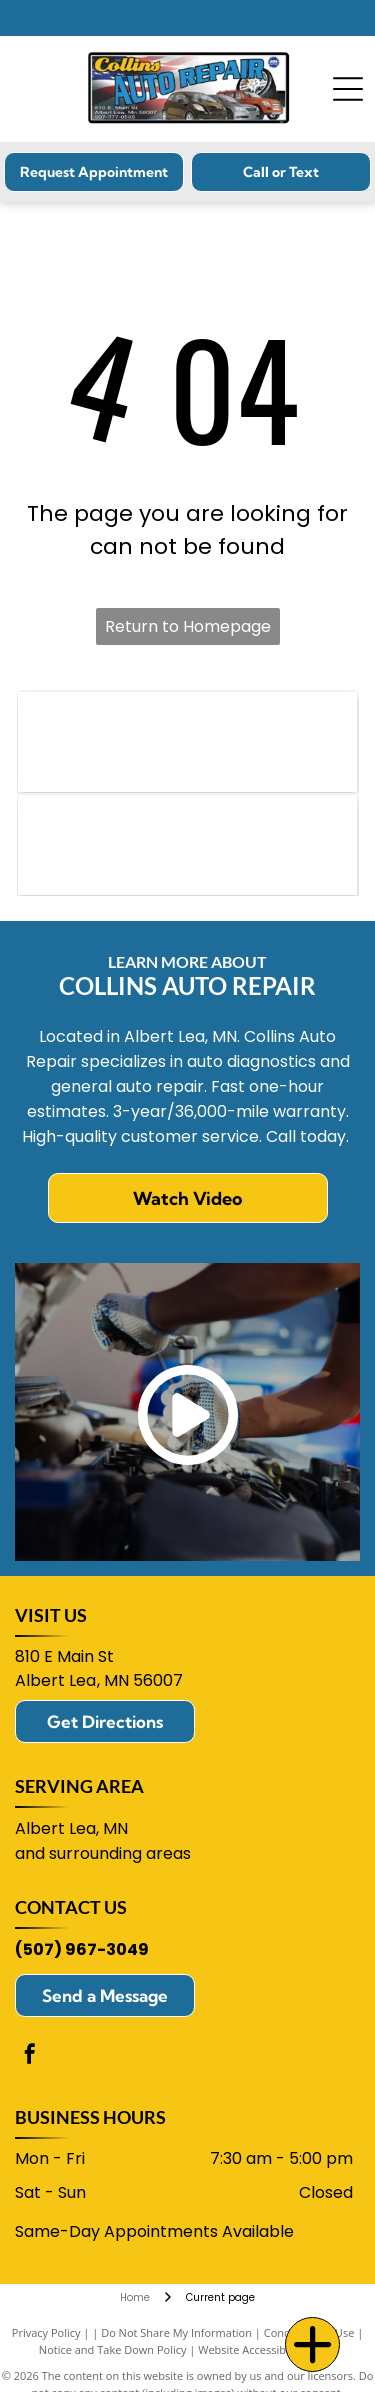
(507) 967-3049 (82, 1949)
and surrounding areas (103, 1853)
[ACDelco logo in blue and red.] (187, 845)
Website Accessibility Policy (267, 2349)
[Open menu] (348, 89)
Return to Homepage (188, 626)
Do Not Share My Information (176, 2332)
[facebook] (30, 2056)
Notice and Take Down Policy (113, 2349)
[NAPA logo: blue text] (187, 742)
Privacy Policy (46, 2332)
